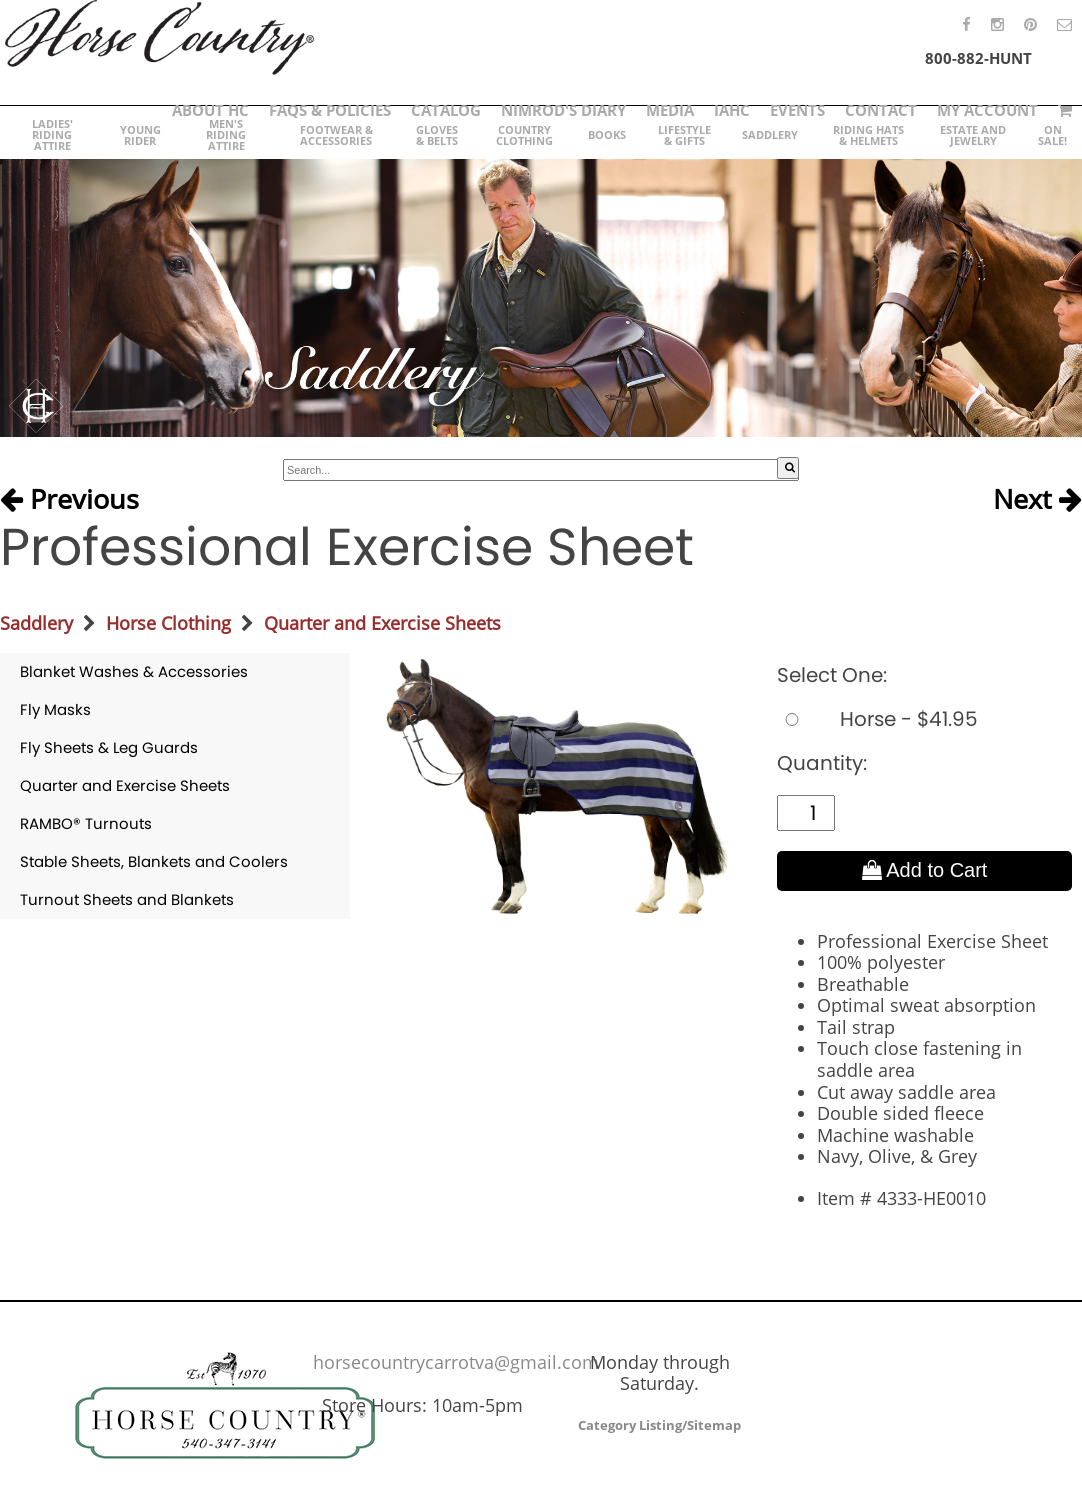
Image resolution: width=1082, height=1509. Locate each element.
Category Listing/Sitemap (659, 1425)
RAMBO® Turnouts (86, 823)
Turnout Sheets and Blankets (127, 899)
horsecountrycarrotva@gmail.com (456, 1362)
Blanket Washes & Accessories (134, 671)
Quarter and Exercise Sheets (382, 623)
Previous (69, 499)
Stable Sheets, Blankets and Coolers (154, 861)
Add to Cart (925, 870)
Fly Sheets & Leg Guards (109, 747)
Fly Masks (55, 709)
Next (1037, 499)
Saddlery (36, 623)
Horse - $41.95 (877, 719)
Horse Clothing (168, 623)
